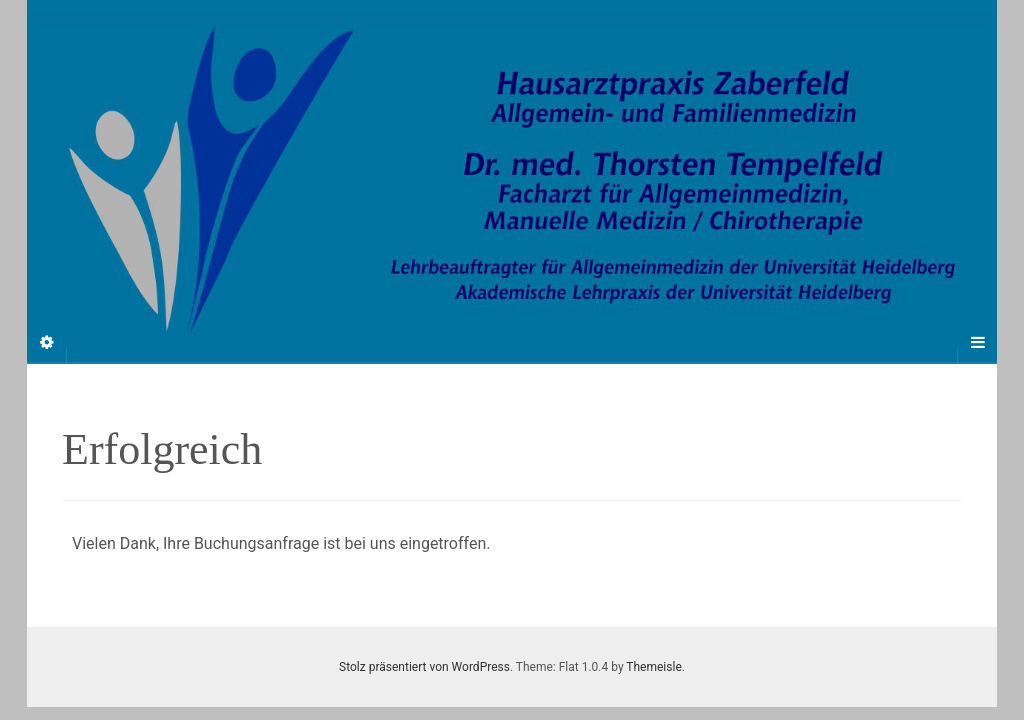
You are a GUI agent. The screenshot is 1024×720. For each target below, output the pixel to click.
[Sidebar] (47, 343)
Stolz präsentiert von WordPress (424, 667)
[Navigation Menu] (977, 343)
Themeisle (653, 667)
